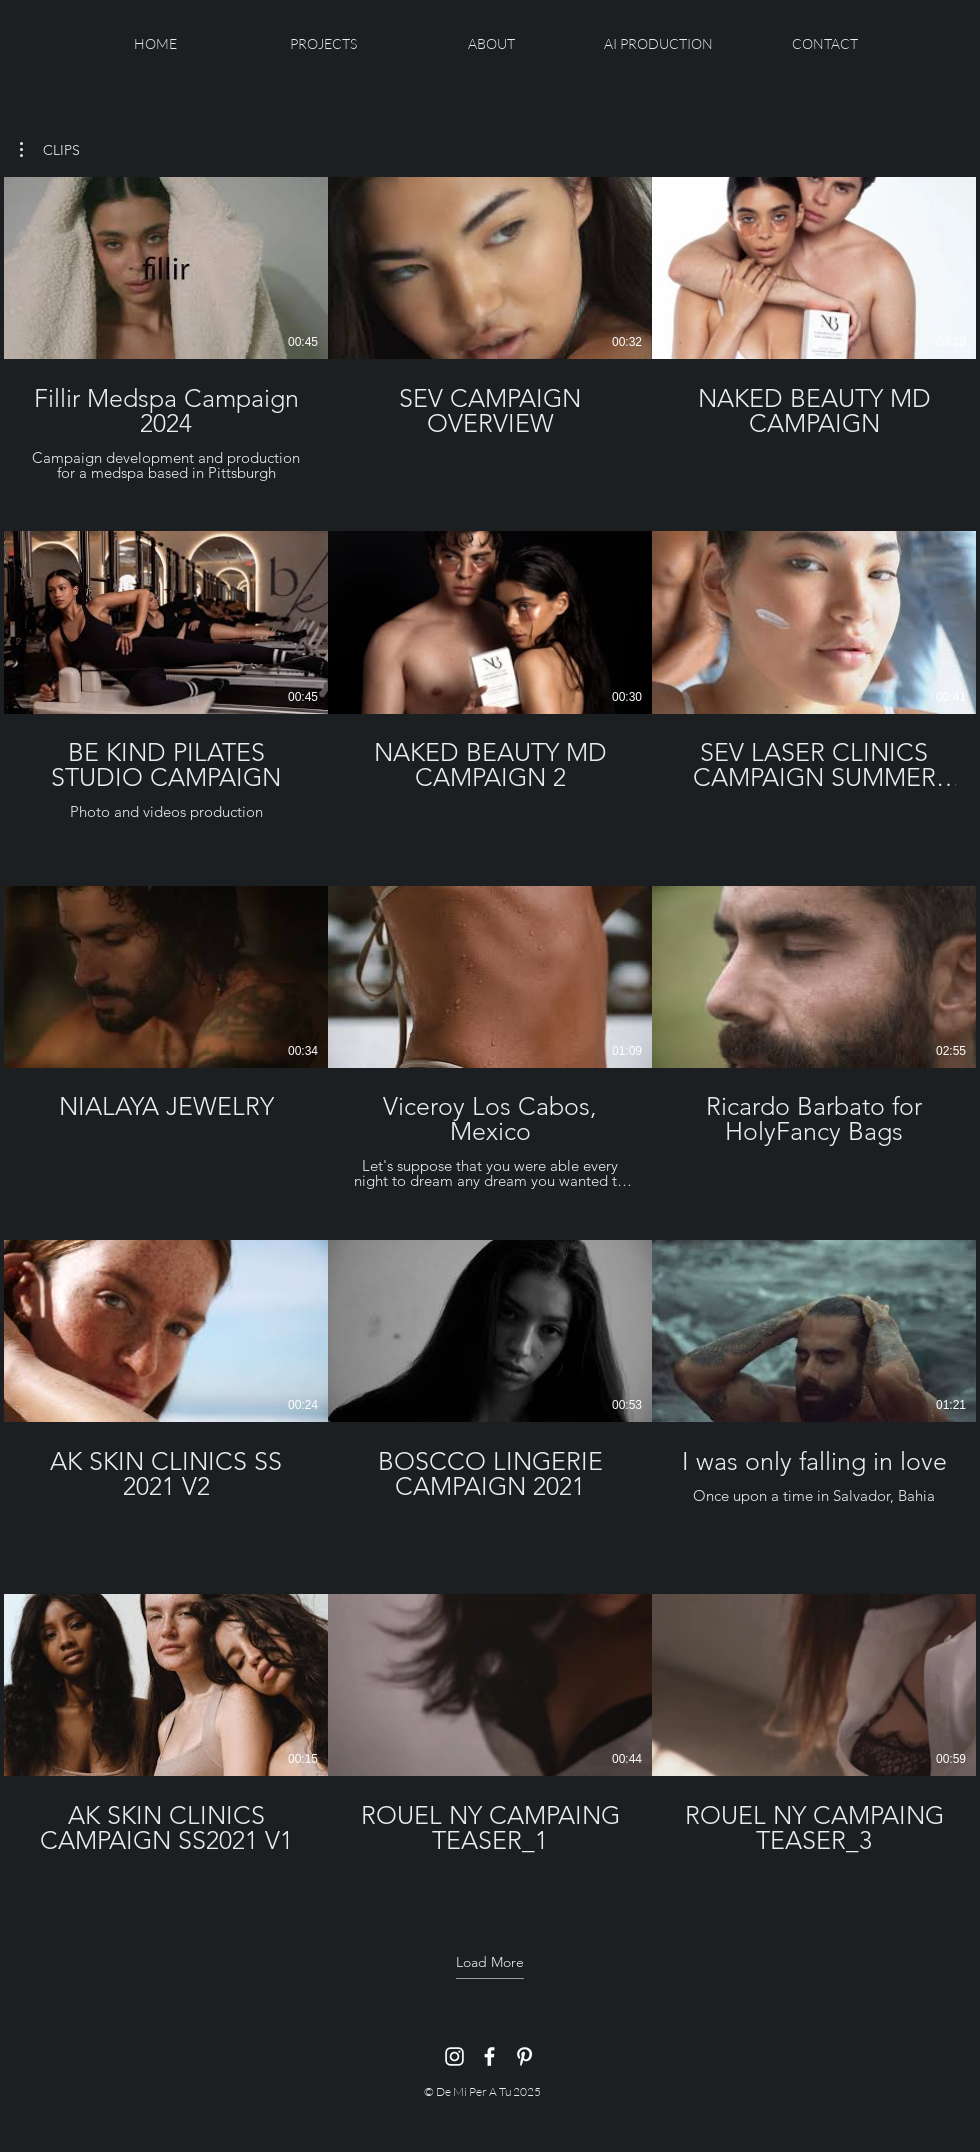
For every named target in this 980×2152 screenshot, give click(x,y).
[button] (50, 150)
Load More (490, 1962)
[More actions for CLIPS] (50, 150)
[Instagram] (454, 2056)
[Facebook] (489, 2056)
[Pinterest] (524, 2056)
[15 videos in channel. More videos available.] (490, 1037)
